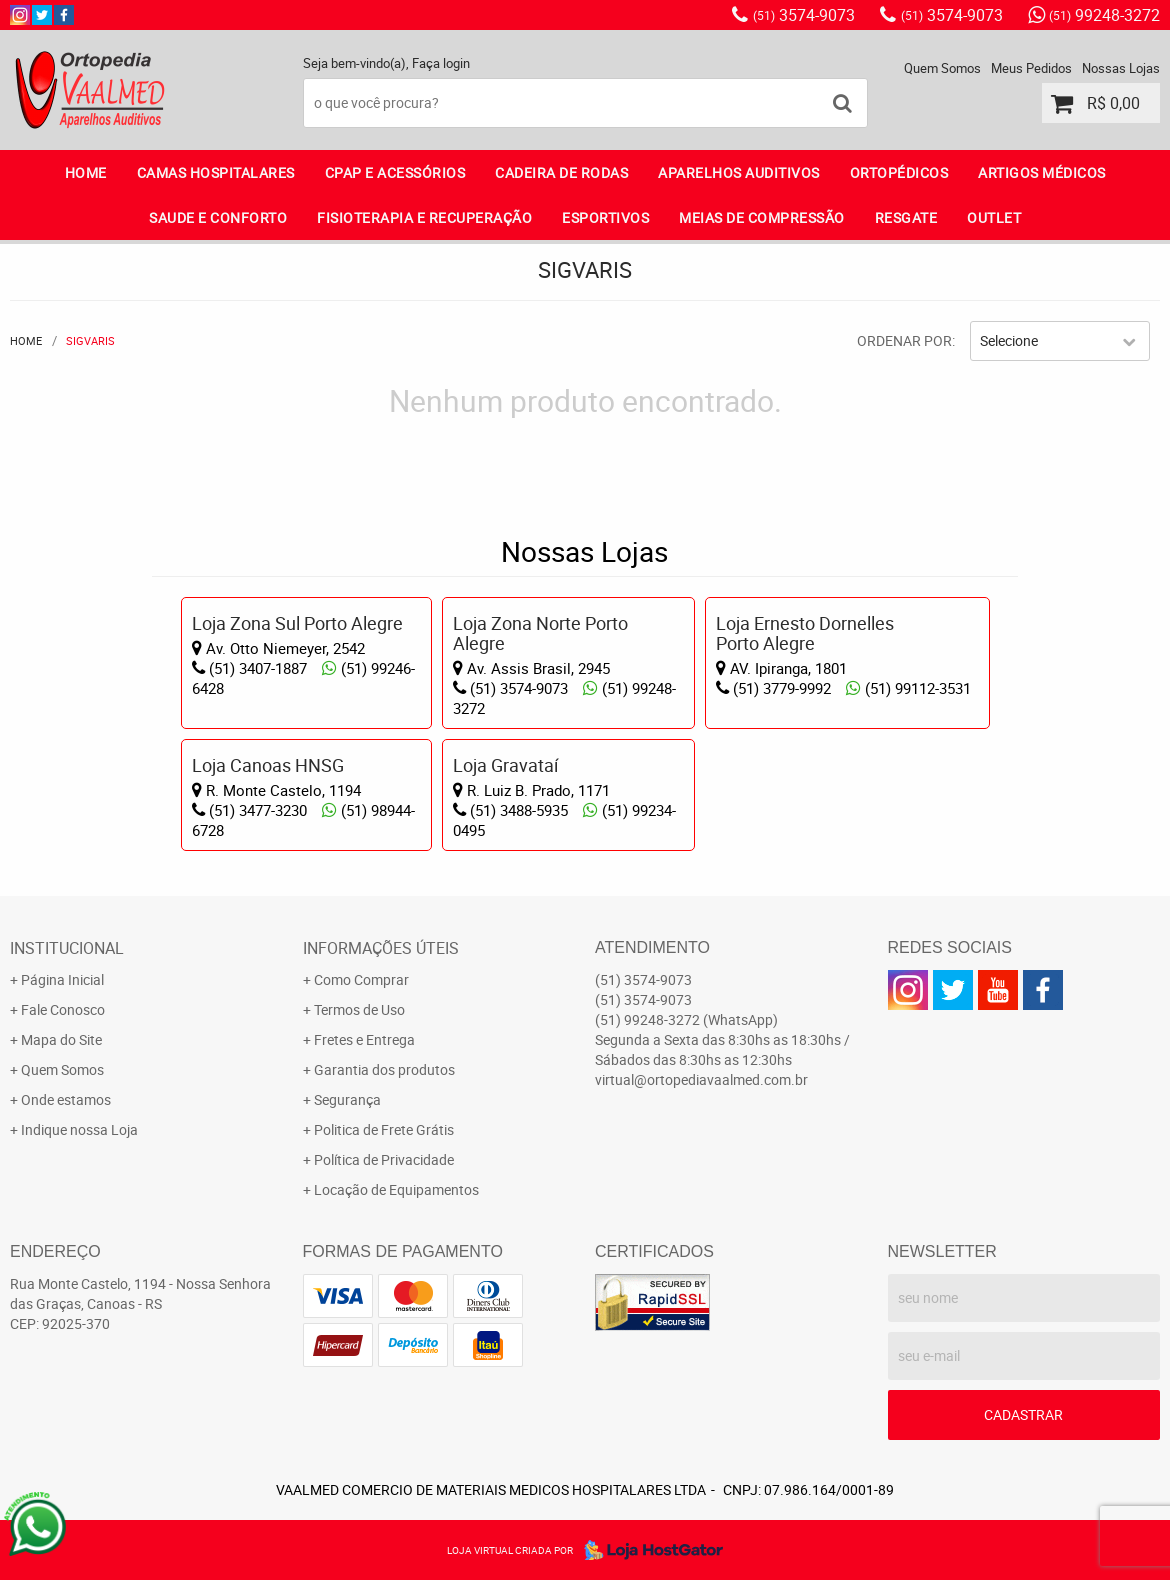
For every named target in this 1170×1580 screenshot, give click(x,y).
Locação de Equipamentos (396, 1189)
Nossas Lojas (1121, 68)
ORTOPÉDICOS (899, 172)
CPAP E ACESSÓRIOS (395, 172)
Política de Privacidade (384, 1159)
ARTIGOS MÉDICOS (1042, 172)
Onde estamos (66, 1099)
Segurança (347, 1099)
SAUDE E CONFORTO (218, 217)
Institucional (67, 948)
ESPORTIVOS (605, 217)
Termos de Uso (359, 1009)
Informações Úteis (381, 948)
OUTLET (994, 217)
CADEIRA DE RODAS (561, 172)
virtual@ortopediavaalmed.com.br (701, 1079)
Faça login (441, 63)
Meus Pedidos (1031, 68)
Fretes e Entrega (364, 1039)
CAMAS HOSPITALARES (216, 172)
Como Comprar (361, 979)
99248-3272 (1104, 15)
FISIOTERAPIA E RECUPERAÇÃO (424, 217)
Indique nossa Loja (79, 1129)
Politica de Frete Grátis (384, 1129)
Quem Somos (942, 68)
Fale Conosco (63, 1009)
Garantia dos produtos (384, 1069)
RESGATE (906, 217)
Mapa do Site (61, 1039)
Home (86, 172)
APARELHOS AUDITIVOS (739, 172)
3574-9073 (804, 15)
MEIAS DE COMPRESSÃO (762, 217)
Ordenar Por (904, 340)
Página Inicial (62, 979)
